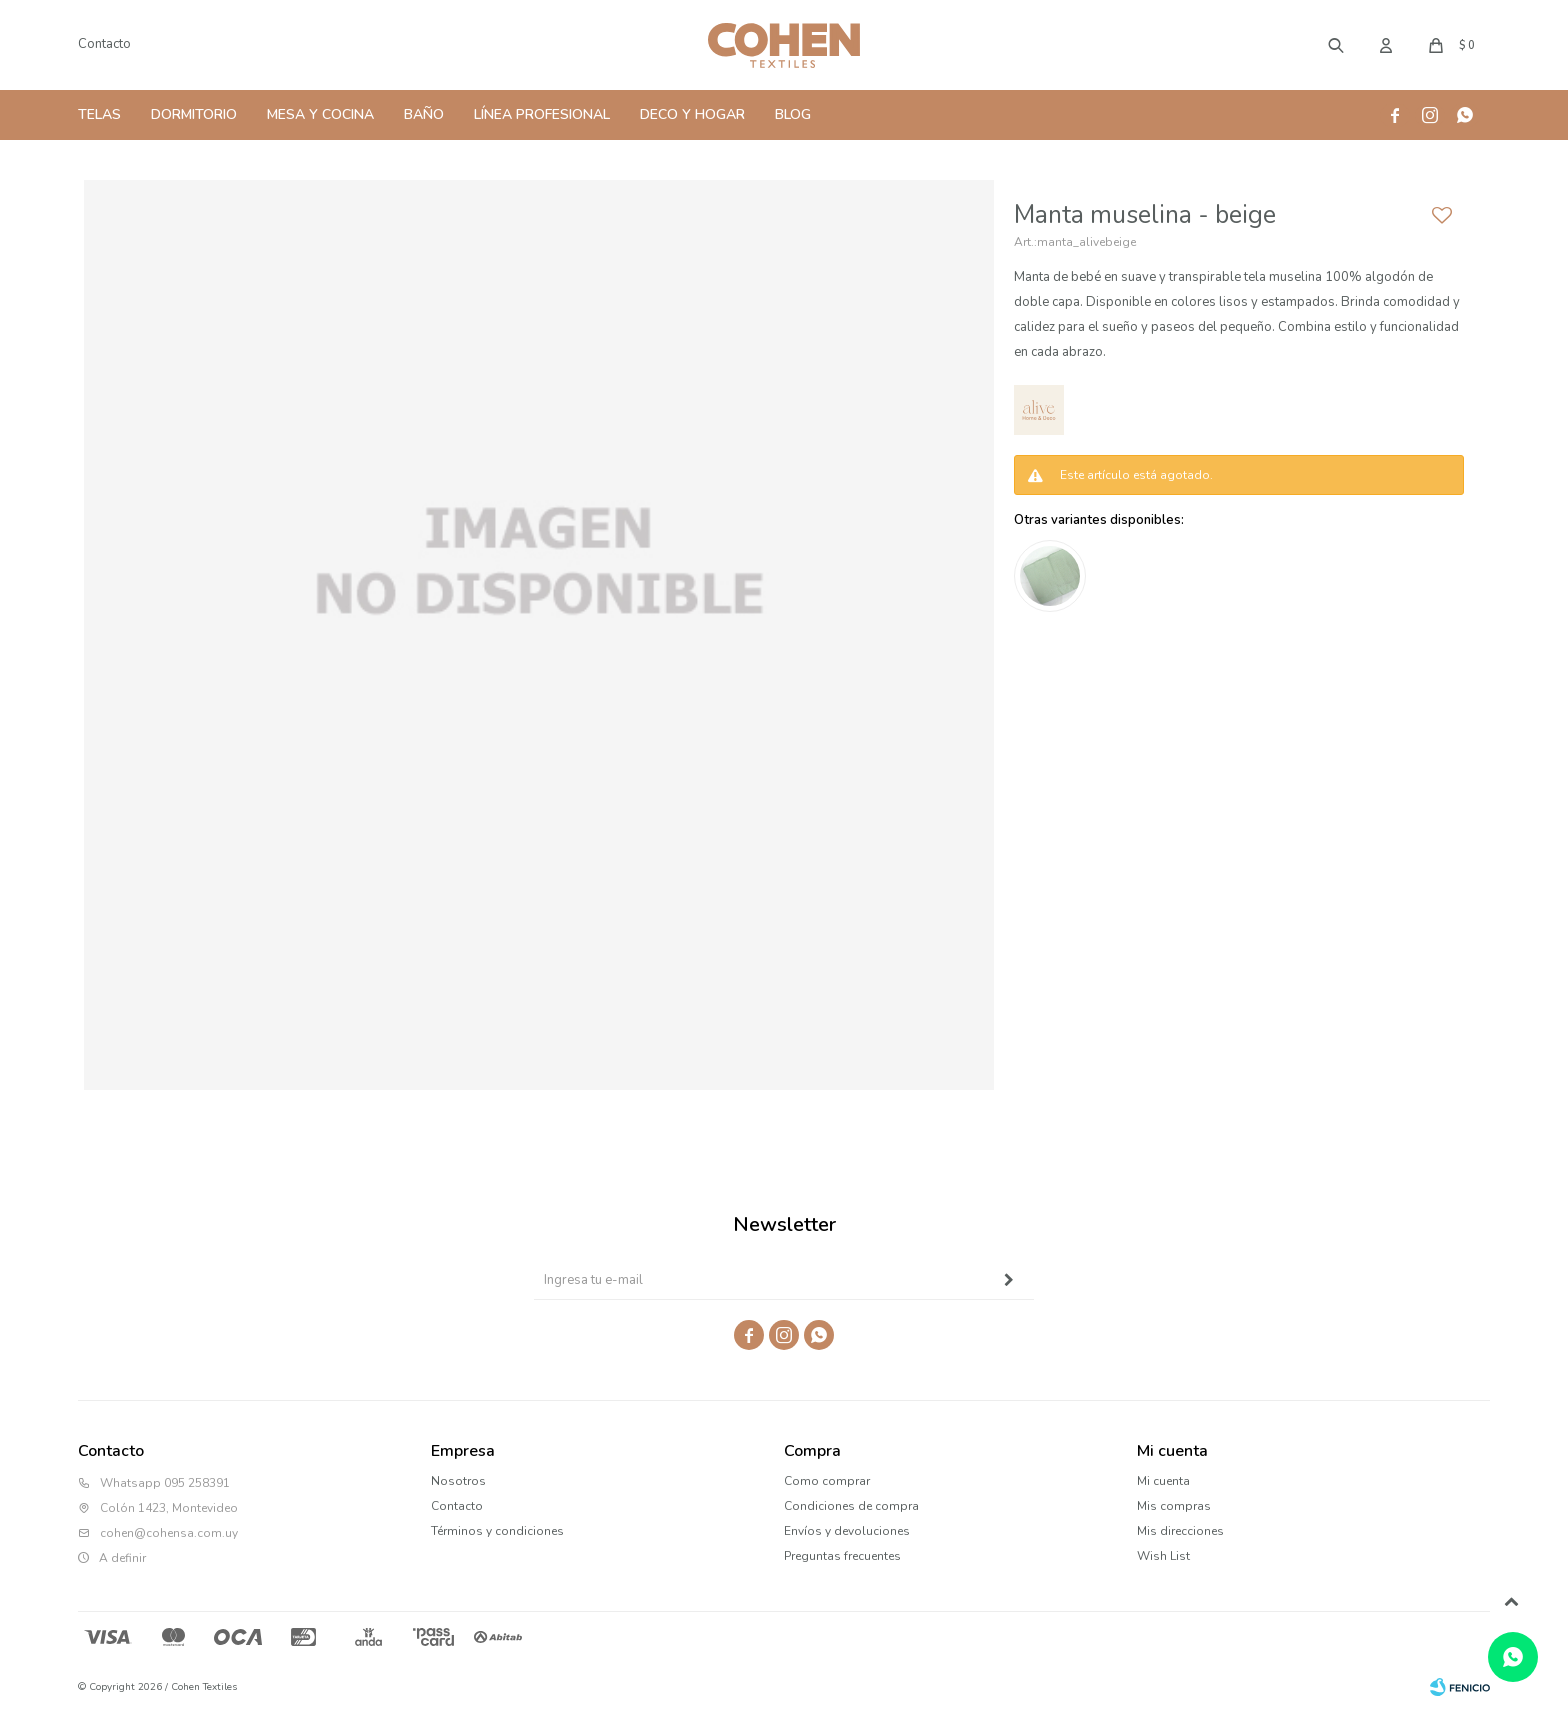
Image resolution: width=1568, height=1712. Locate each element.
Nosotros (458, 1481)
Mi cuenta (1163, 1481)
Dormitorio (194, 114)
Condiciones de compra (851, 1506)
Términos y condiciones (497, 1531)
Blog (793, 114)
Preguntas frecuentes (842, 1556)
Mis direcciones (1180, 1531)
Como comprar (827, 1481)
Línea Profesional (542, 114)
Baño (424, 114)
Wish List (1163, 1556)
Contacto (104, 44)
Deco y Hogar (692, 114)
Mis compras (1174, 1506)
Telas (99, 114)
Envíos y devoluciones (847, 1531)
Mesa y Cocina (320, 114)
